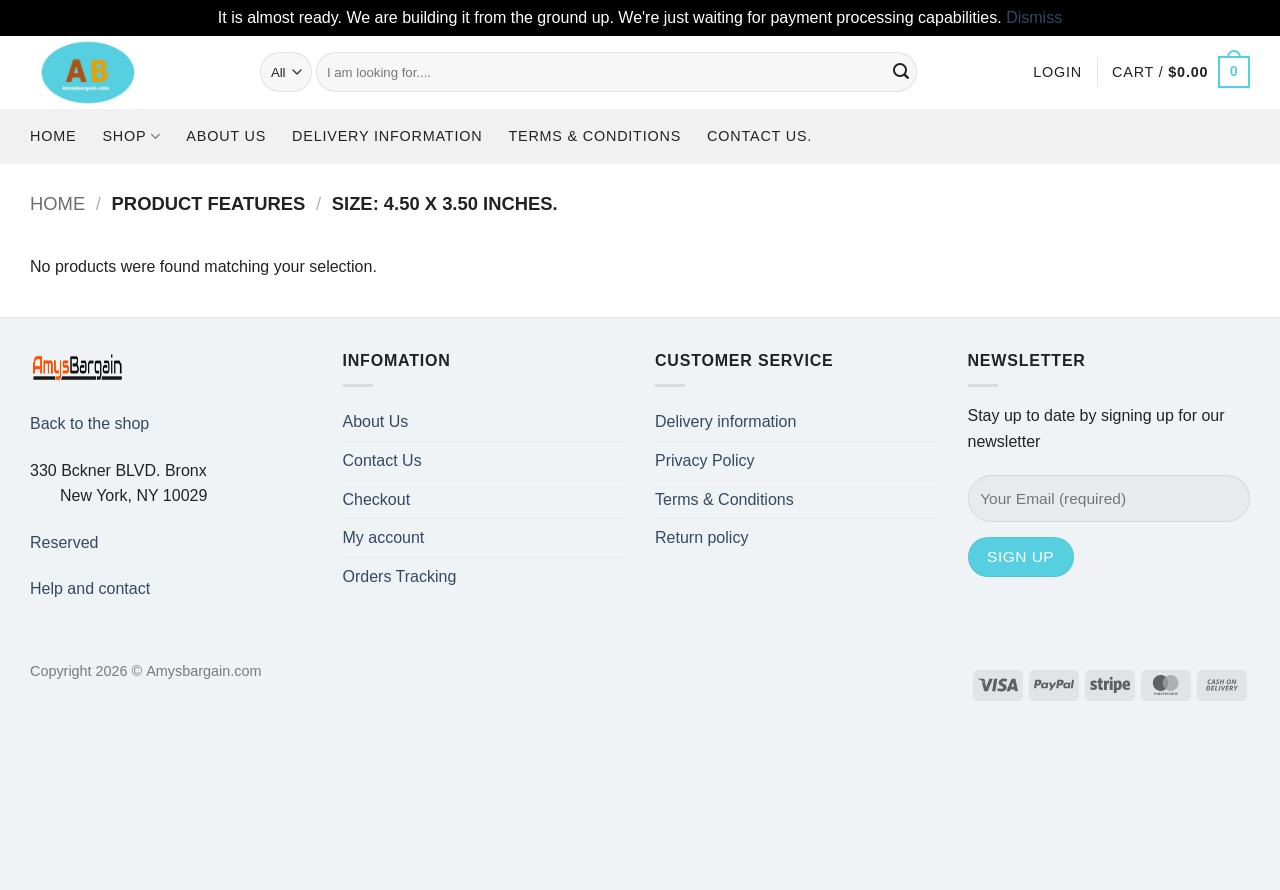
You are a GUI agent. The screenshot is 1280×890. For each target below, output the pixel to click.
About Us (226, 136)
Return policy (701, 537)
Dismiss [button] (1034, 17)
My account (384, 537)
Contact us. (759, 136)
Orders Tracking (400, 576)
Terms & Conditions (594, 136)
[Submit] (901, 72)
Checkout (377, 499)
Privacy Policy (705, 460)
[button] (1057, 72)
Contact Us (382, 460)
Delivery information (387, 136)
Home (53, 136)
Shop (131, 136)
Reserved (64, 542)
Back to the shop (89, 423)
